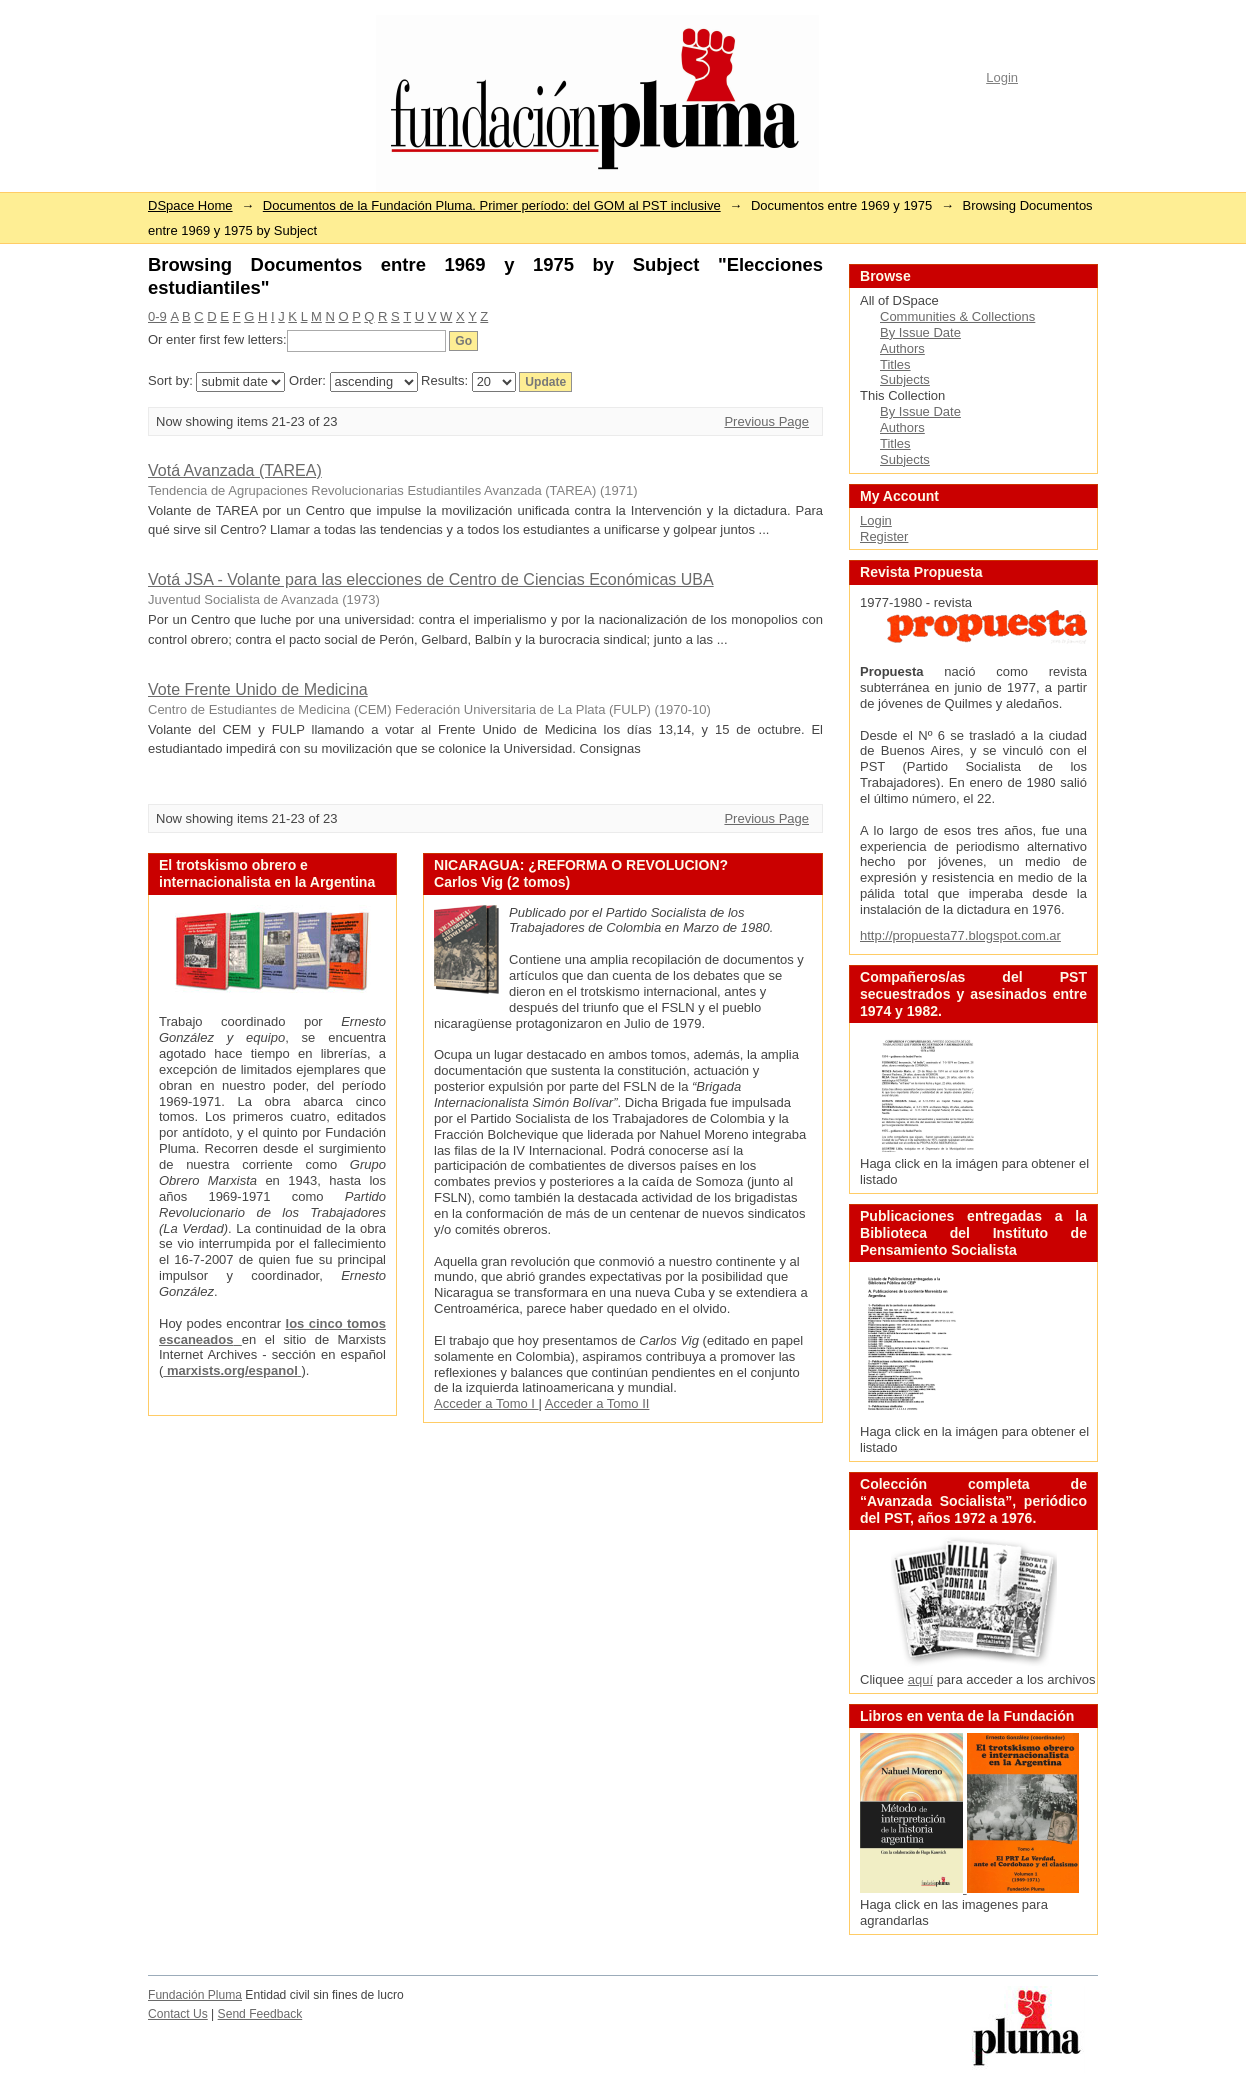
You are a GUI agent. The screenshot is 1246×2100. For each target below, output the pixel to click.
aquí (920, 1679)
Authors (902, 348)
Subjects (905, 379)
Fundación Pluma (195, 1995)
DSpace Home (190, 205)
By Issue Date (920, 332)
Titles (895, 364)
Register (884, 536)
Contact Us (178, 2014)
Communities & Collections (957, 316)
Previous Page (766, 421)
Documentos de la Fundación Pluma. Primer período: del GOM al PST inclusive (492, 205)
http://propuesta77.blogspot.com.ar (960, 935)
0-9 (157, 316)
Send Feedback (260, 2014)
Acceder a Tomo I (486, 1403)
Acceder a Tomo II (597, 1403)
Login (1002, 77)
